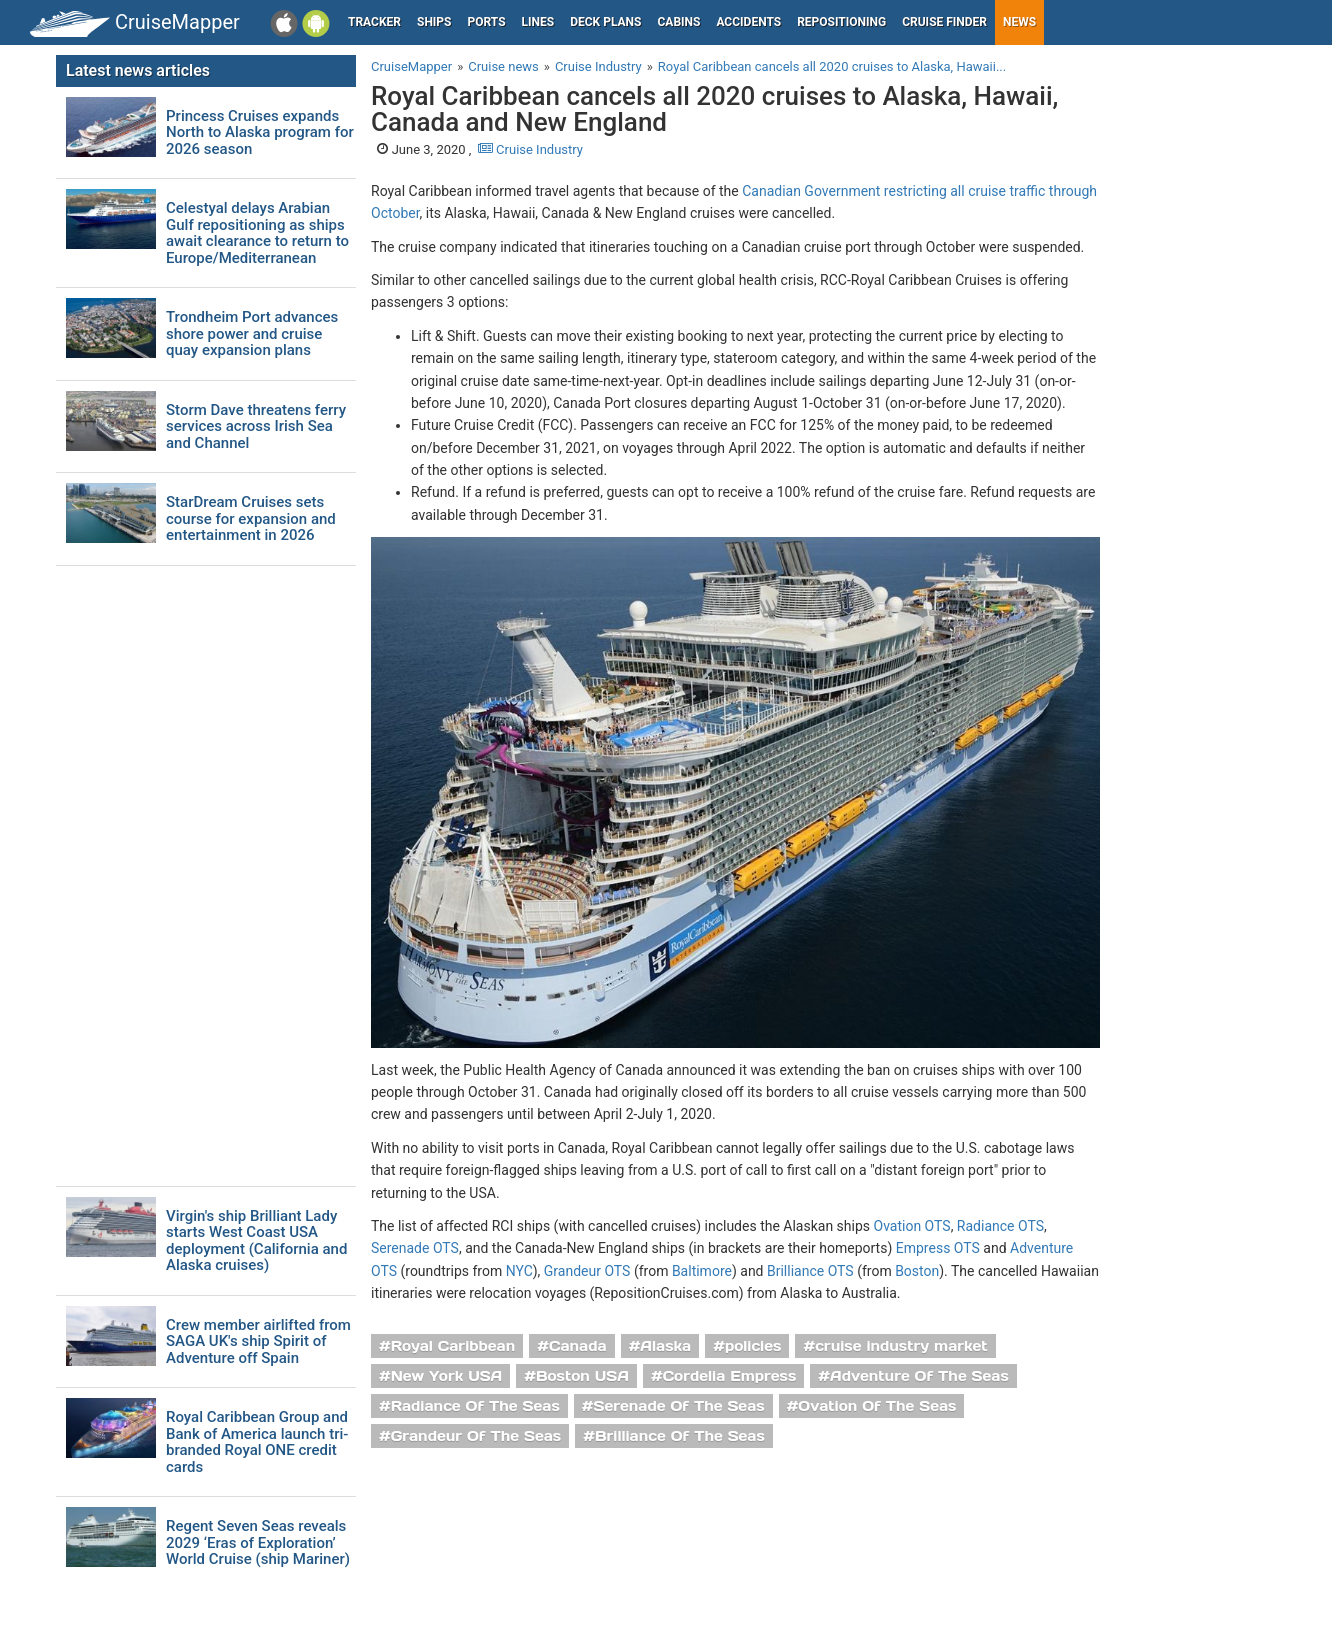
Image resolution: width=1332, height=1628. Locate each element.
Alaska (665, 1346)
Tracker (374, 22)
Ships (434, 22)
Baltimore (702, 1271)
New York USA (447, 1376)
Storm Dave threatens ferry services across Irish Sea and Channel (256, 427)
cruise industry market (901, 1346)
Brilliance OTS (810, 1271)
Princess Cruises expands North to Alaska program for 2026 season (260, 133)
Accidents (748, 22)
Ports (487, 22)
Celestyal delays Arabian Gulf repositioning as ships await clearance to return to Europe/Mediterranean (257, 233)
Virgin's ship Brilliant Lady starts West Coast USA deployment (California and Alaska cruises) (256, 1241)
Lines (538, 22)
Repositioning (841, 22)
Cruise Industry (530, 149)
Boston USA (582, 1376)
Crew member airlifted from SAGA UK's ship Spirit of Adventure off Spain (258, 1342)
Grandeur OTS (587, 1271)
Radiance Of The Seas (475, 1406)
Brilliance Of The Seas (680, 1436)
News (1019, 22)
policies (753, 1346)
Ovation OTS (912, 1226)
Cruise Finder (944, 22)
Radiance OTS (1000, 1226)
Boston (917, 1271)
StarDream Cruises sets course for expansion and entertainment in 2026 (251, 519)
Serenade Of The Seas (678, 1406)
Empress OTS (938, 1248)
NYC (519, 1271)
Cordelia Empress (730, 1376)
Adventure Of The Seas (919, 1376)
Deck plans (605, 22)
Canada (578, 1346)
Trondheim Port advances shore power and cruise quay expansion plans (252, 334)
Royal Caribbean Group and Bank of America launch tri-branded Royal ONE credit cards (257, 1442)
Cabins (678, 22)
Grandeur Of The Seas (476, 1436)
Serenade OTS (415, 1248)
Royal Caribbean (453, 1346)
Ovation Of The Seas (877, 1406)
